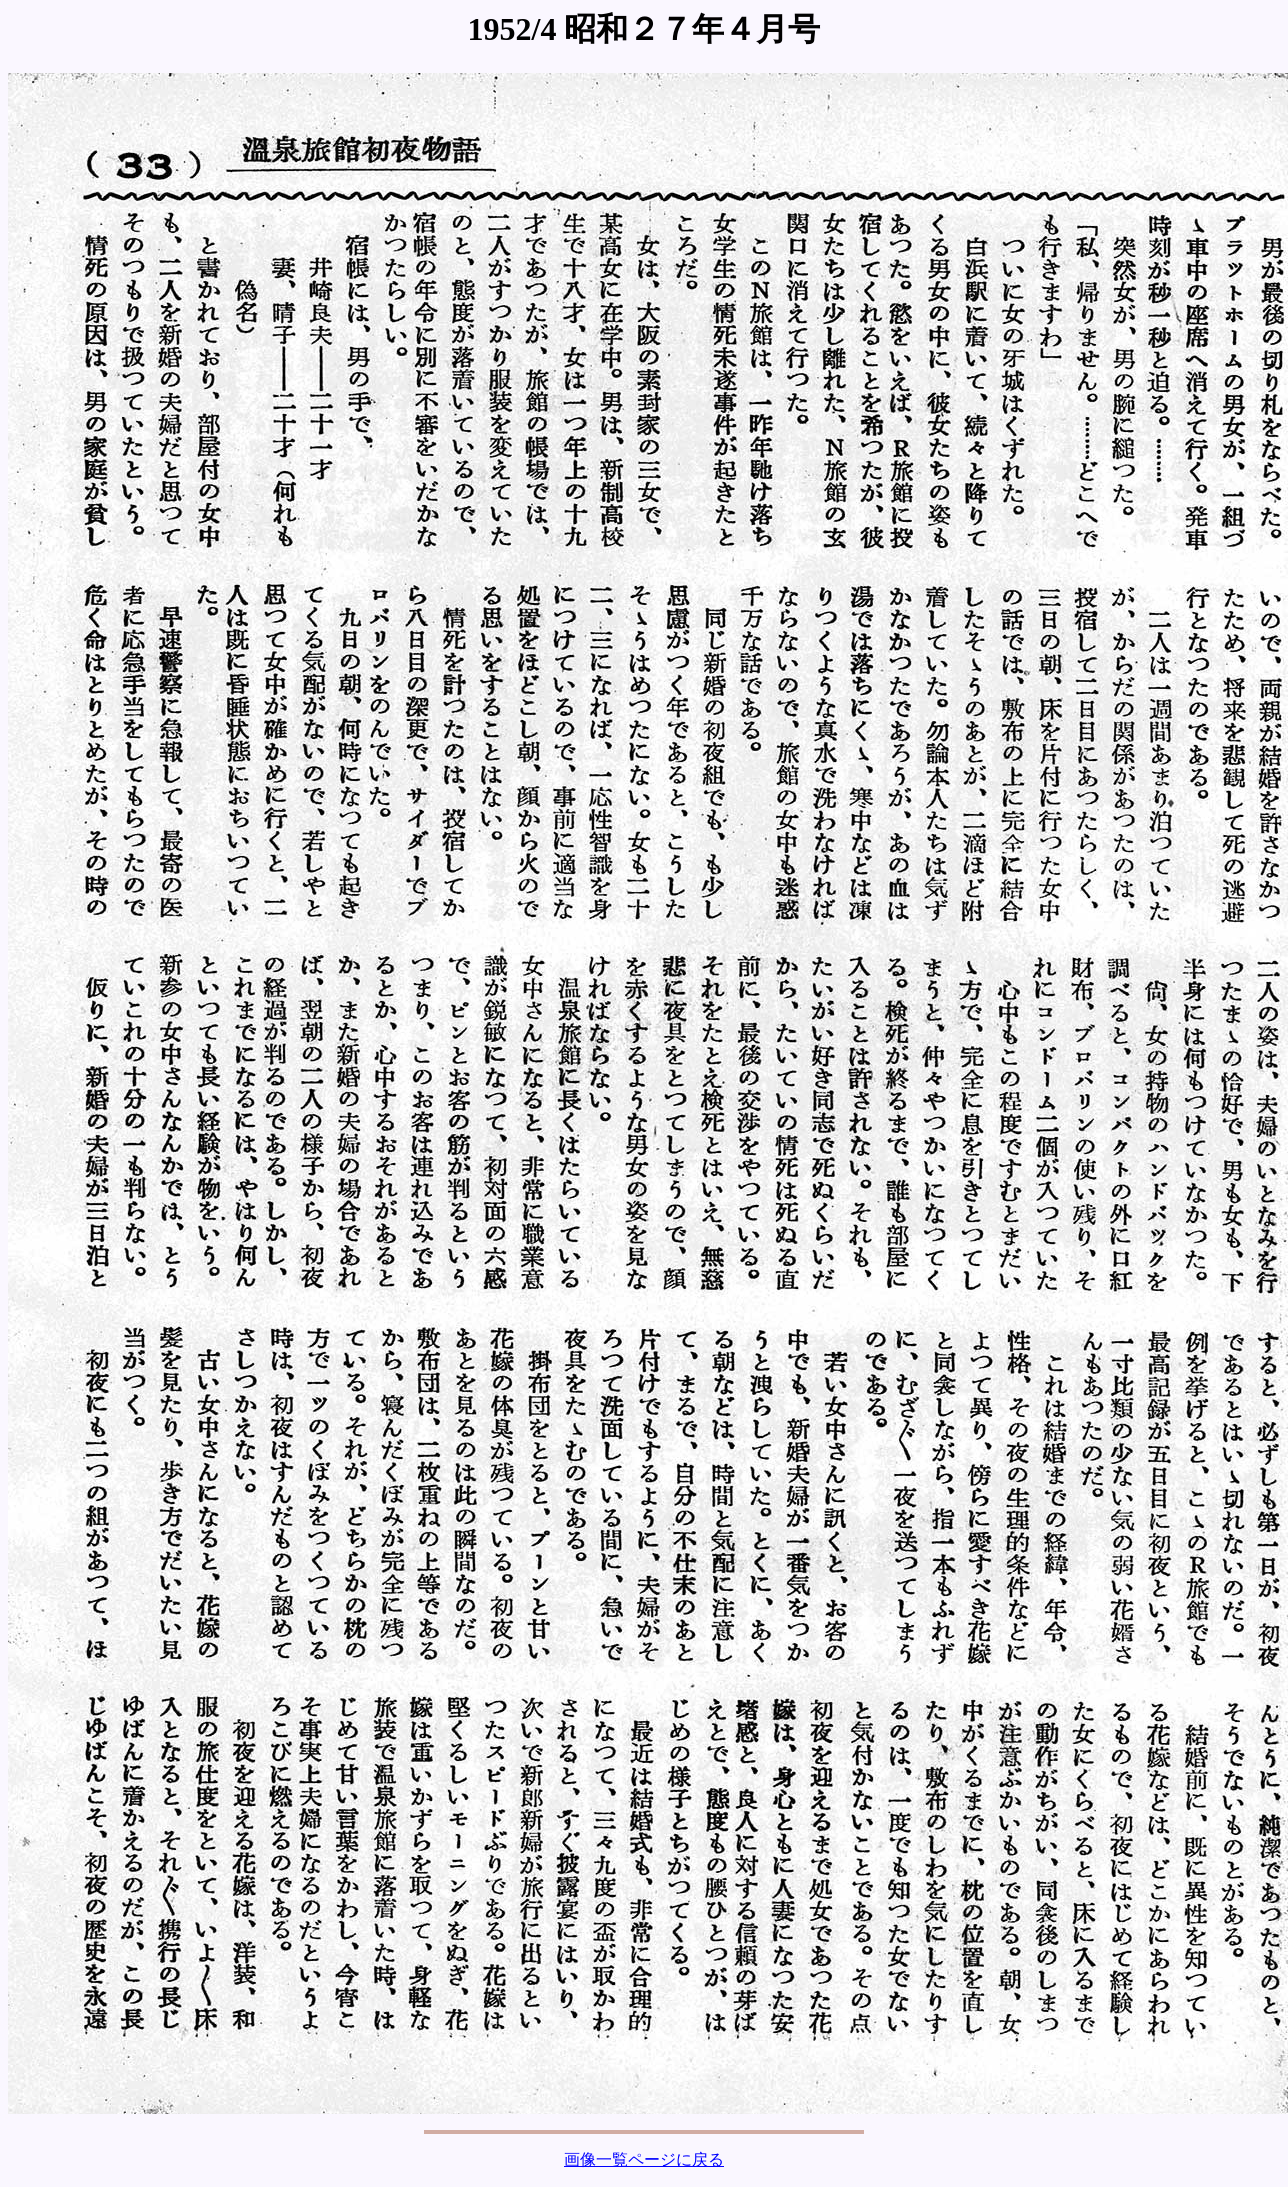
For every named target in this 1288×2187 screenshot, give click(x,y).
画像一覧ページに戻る (644, 2159)
